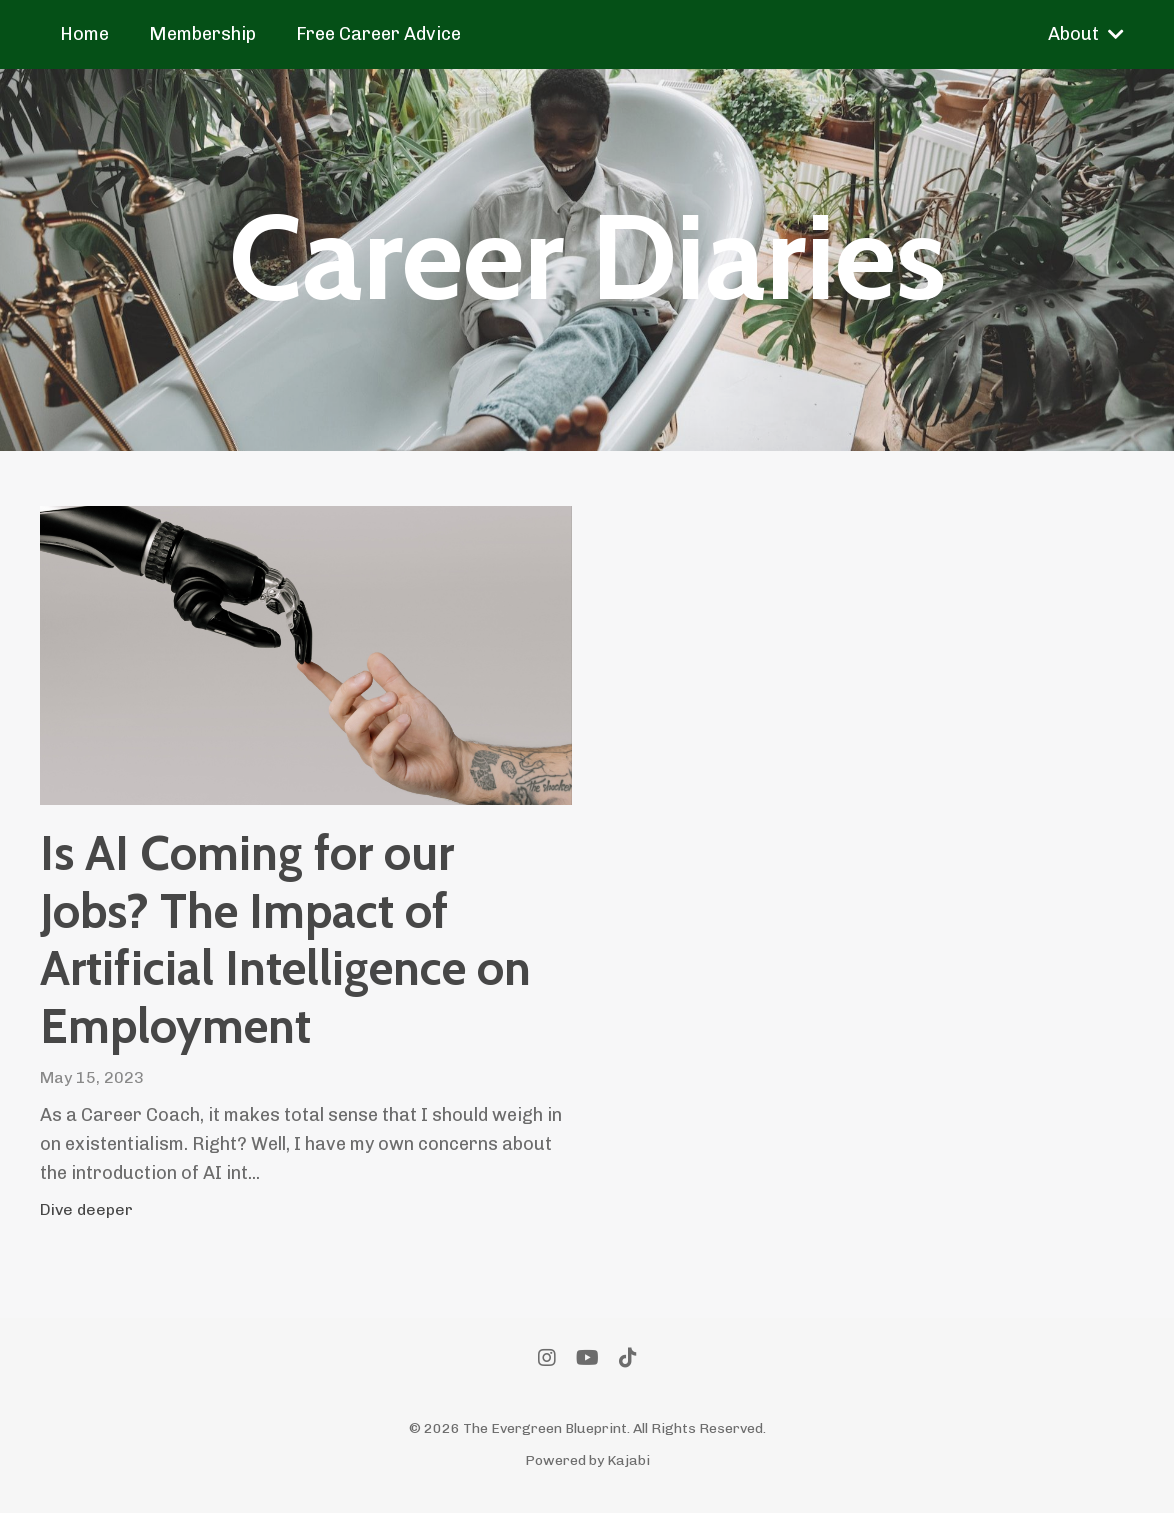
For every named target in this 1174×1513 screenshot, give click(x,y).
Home (84, 34)
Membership (202, 34)
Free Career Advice (378, 34)
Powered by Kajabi (587, 1460)
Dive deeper (86, 1209)
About (1086, 34)
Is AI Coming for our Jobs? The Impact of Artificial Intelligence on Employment (285, 940)
